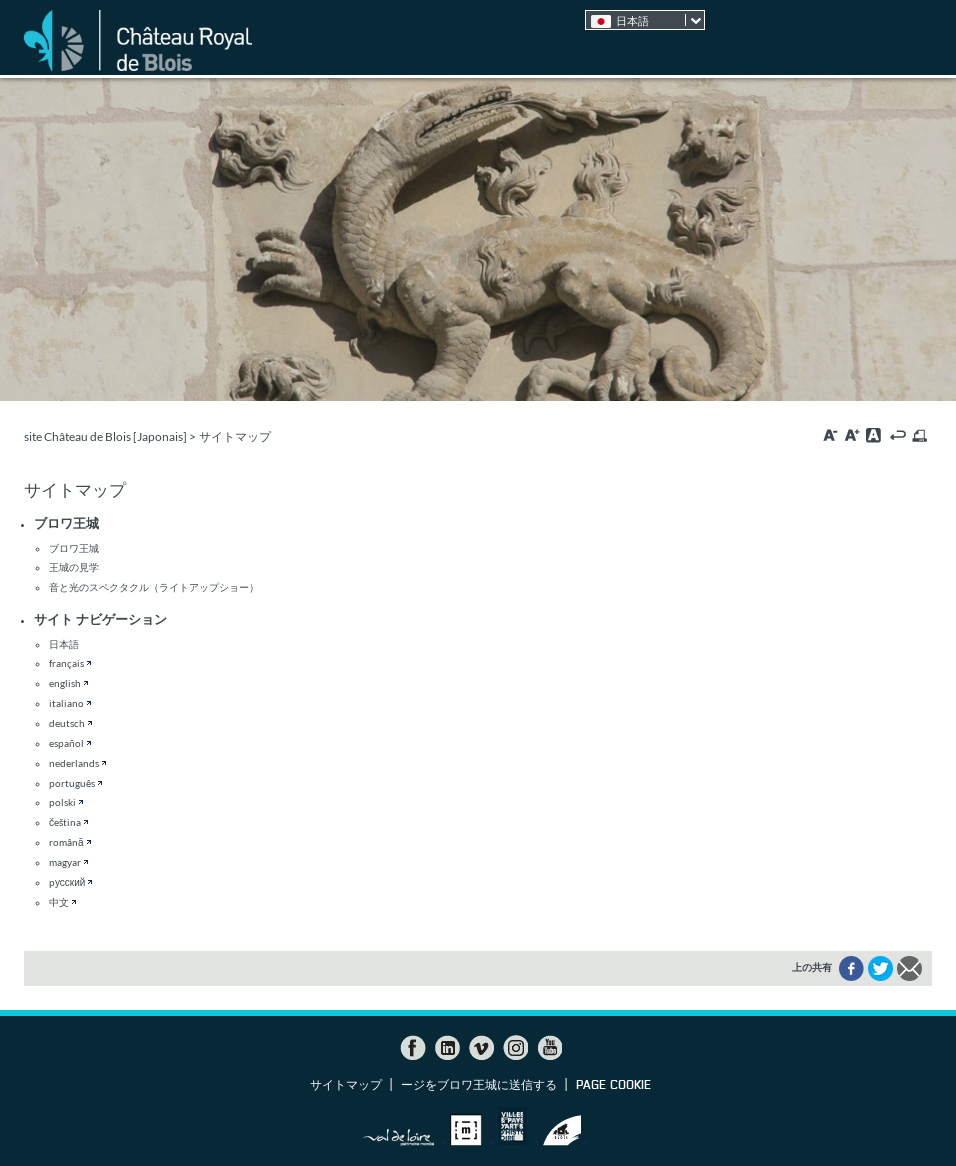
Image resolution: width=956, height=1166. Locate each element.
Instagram (515, 1048)
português (72, 783)
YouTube (549, 1048)
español (66, 743)
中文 (59, 902)
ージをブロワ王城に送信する (479, 1086)
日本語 (64, 644)
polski (62, 802)
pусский (67, 882)
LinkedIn (447, 1048)
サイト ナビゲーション (100, 619)
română (66, 842)
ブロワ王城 (66, 523)
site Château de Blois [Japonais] (105, 436)
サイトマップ (346, 1086)
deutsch (67, 723)
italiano (66, 703)
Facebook (413, 1048)
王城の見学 (74, 567)
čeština (65, 822)
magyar (65, 862)
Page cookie (613, 1086)
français (66, 663)
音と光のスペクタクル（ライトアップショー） (154, 587)
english (65, 683)
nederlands (74, 763)
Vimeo (481, 1048)
